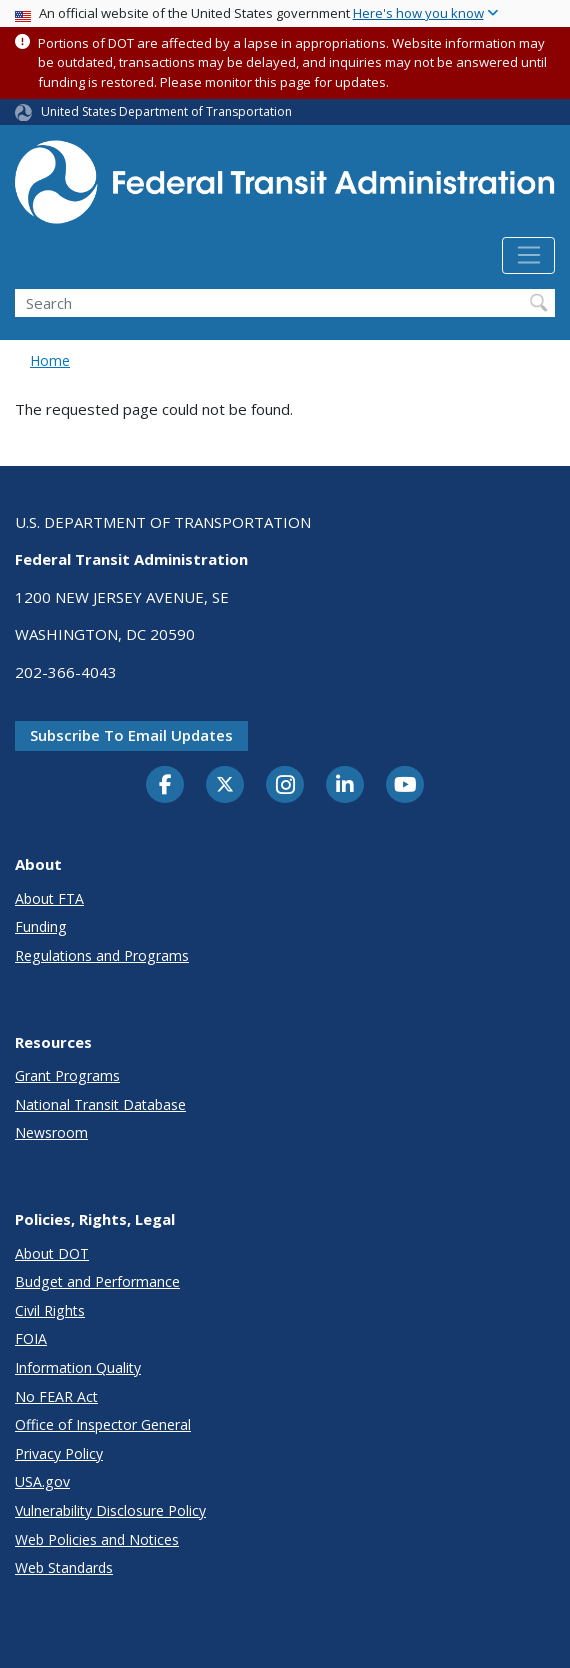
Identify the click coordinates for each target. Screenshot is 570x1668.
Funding (41, 926)
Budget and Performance (97, 1281)
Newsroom (51, 1132)
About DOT (52, 1253)
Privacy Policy (59, 1453)
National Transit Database (100, 1104)
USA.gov (42, 1481)
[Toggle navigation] (528, 256)
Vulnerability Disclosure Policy (110, 1510)
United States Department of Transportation (166, 111)
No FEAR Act (56, 1396)
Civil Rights (50, 1310)
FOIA (31, 1338)
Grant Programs (67, 1075)
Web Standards (64, 1567)
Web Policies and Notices (97, 1539)
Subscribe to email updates (131, 735)
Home (50, 360)
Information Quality (78, 1367)
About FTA (49, 898)
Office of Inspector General (103, 1424)
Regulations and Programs (102, 955)
